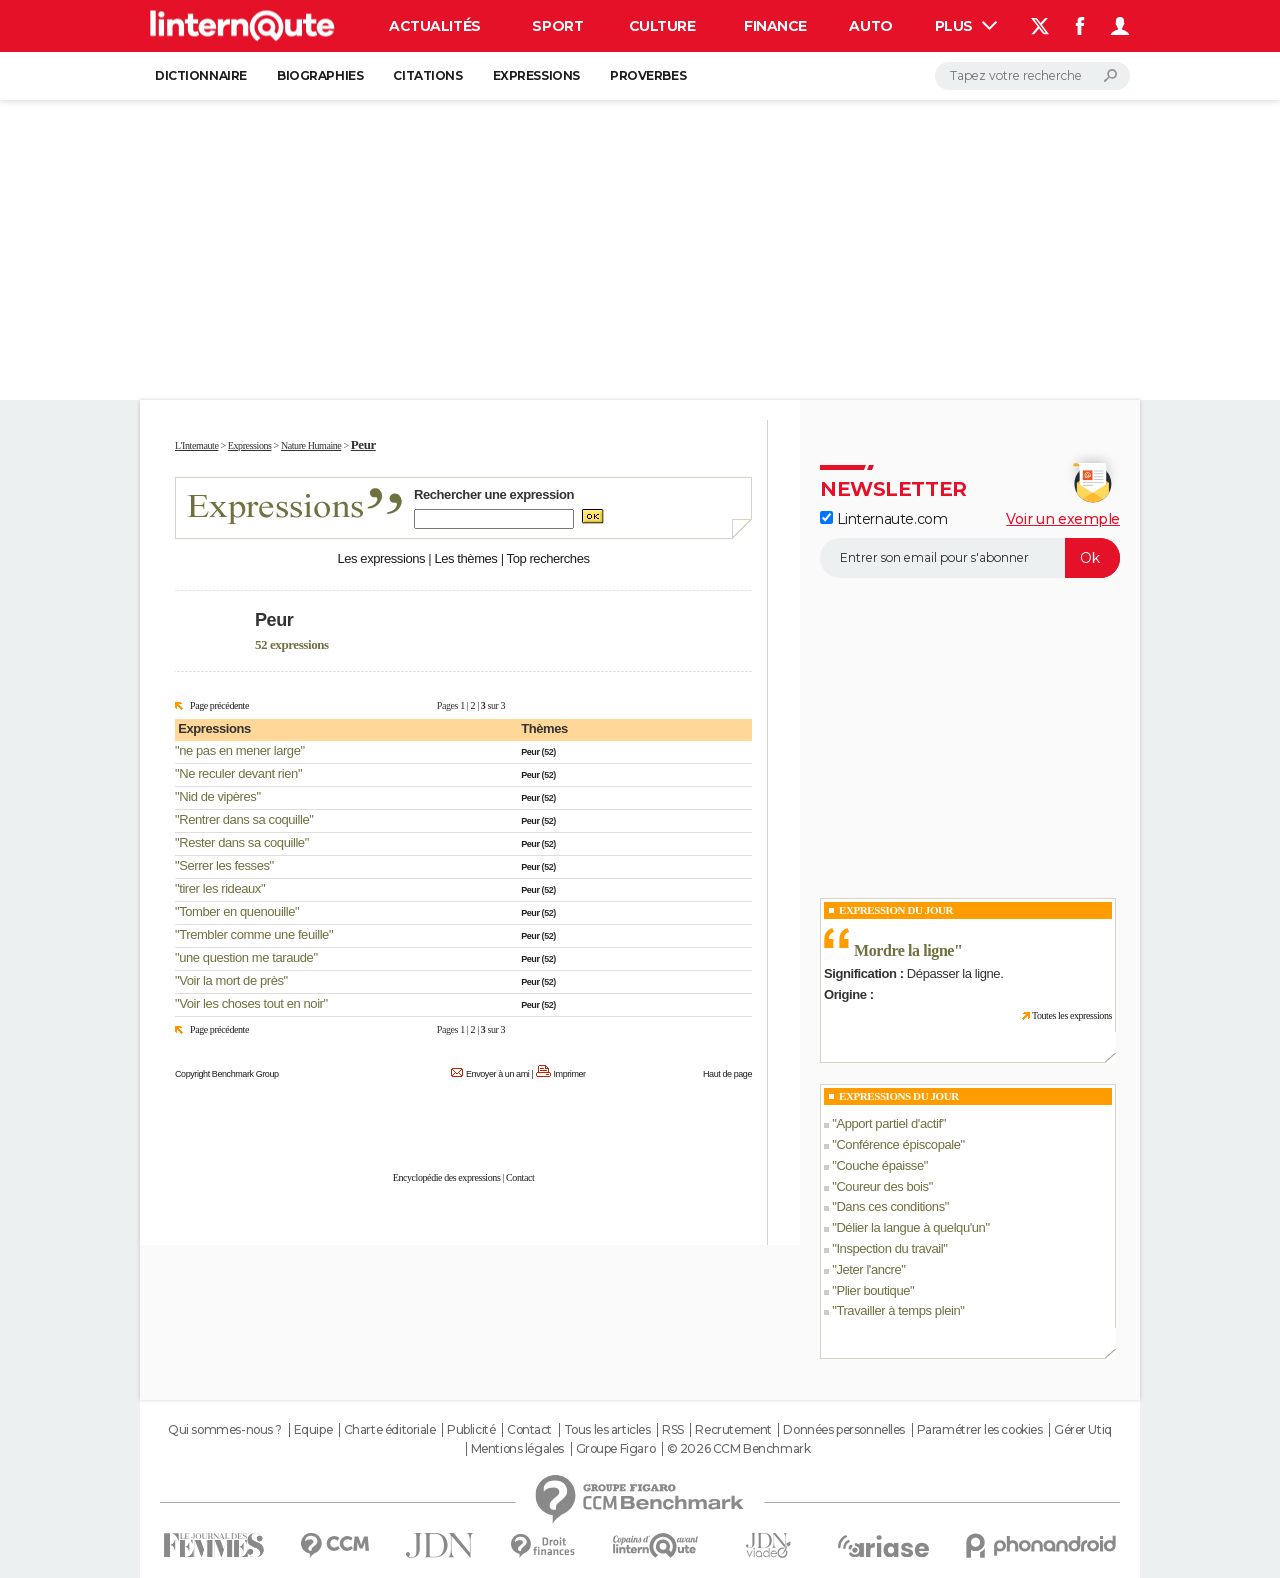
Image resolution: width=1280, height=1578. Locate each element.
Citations (427, 75)
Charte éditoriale (390, 1430)
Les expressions (381, 558)
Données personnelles (844, 1430)
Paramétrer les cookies (980, 1430)
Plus (966, 26)
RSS (673, 1430)
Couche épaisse (879, 1165)
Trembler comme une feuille (254, 934)
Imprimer (570, 1074)
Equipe (313, 1430)
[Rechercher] (1032, 76)
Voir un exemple (1063, 519)
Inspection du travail (889, 1248)
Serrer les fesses (224, 865)
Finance (775, 26)
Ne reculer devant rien (238, 773)
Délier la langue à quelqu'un (910, 1227)
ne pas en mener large (239, 750)
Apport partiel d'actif (888, 1123)
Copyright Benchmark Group (227, 1074)
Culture (662, 26)
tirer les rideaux (220, 888)
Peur (530, 752)
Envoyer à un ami (497, 1074)
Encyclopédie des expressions (447, 1177)
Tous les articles (607, 1430)
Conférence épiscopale (898, 1144)
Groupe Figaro (616, 1449)
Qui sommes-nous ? (225, 1430)
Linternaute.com (883, 519)
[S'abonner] (970, 558)
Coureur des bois (882, 1186)
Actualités (435, 26)
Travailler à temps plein (898, 1310)
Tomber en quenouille (237, 911)
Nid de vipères (217, 796)
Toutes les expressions (1072, 1015)
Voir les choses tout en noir (251, 1003)
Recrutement (733, 1430)
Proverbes (648, 75)
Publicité (471, 1430)
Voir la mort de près (231, 980)
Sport (557, 26)
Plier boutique (873, 1290)
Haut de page (727, 1074)
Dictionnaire (201, 75)
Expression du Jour (896, 910)
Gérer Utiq (1083, 1430)
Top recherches (548, 558)
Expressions (536, 75)
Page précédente (219, 705)
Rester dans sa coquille (241, 842)
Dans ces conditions (890, 1206)
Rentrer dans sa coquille (244, 819)
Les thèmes (465, 558)
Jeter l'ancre (868, 1269)
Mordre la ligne (904, 950)
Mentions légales (517, 1449)
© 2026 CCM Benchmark (739, 1449)
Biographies (320, 75)
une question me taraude (246, 957)
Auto (870, 26)
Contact (520, 1177)
